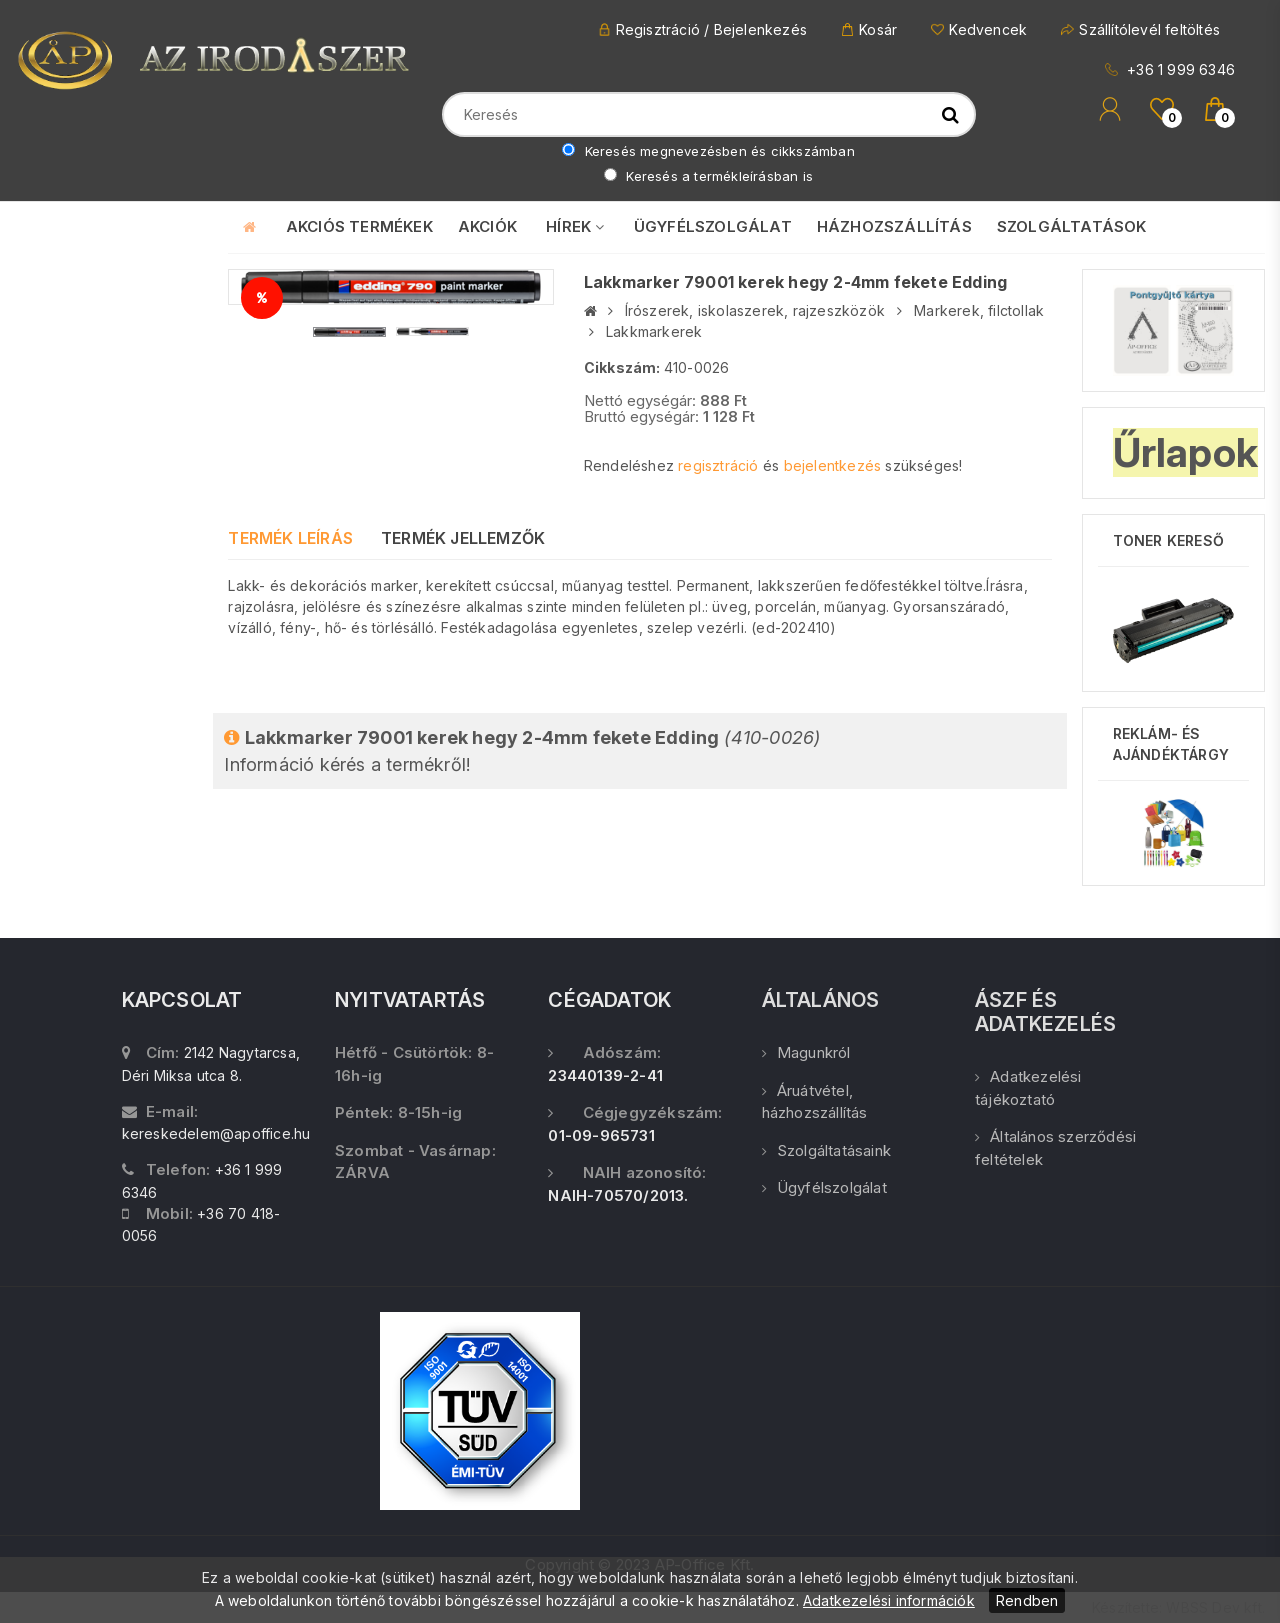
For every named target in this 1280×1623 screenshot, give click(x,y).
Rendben (1027, 1600)
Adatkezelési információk (889, 1600)
